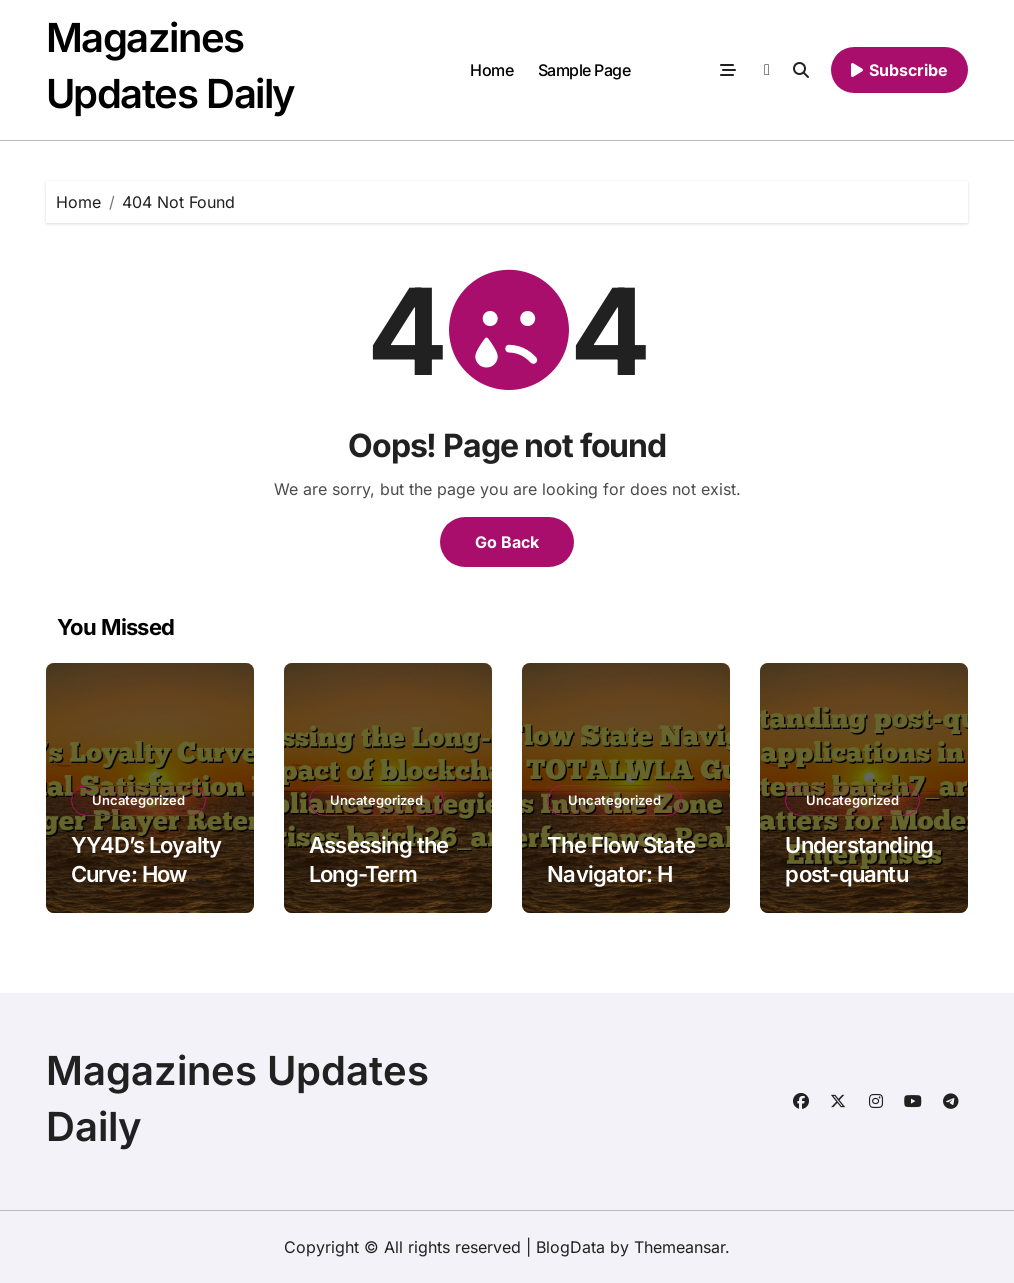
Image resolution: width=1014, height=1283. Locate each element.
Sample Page (584, 70)
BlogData (570, 1247)
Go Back (507, 542)
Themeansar (679, 1247)
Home (491, 70)
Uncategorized (138, 800)
